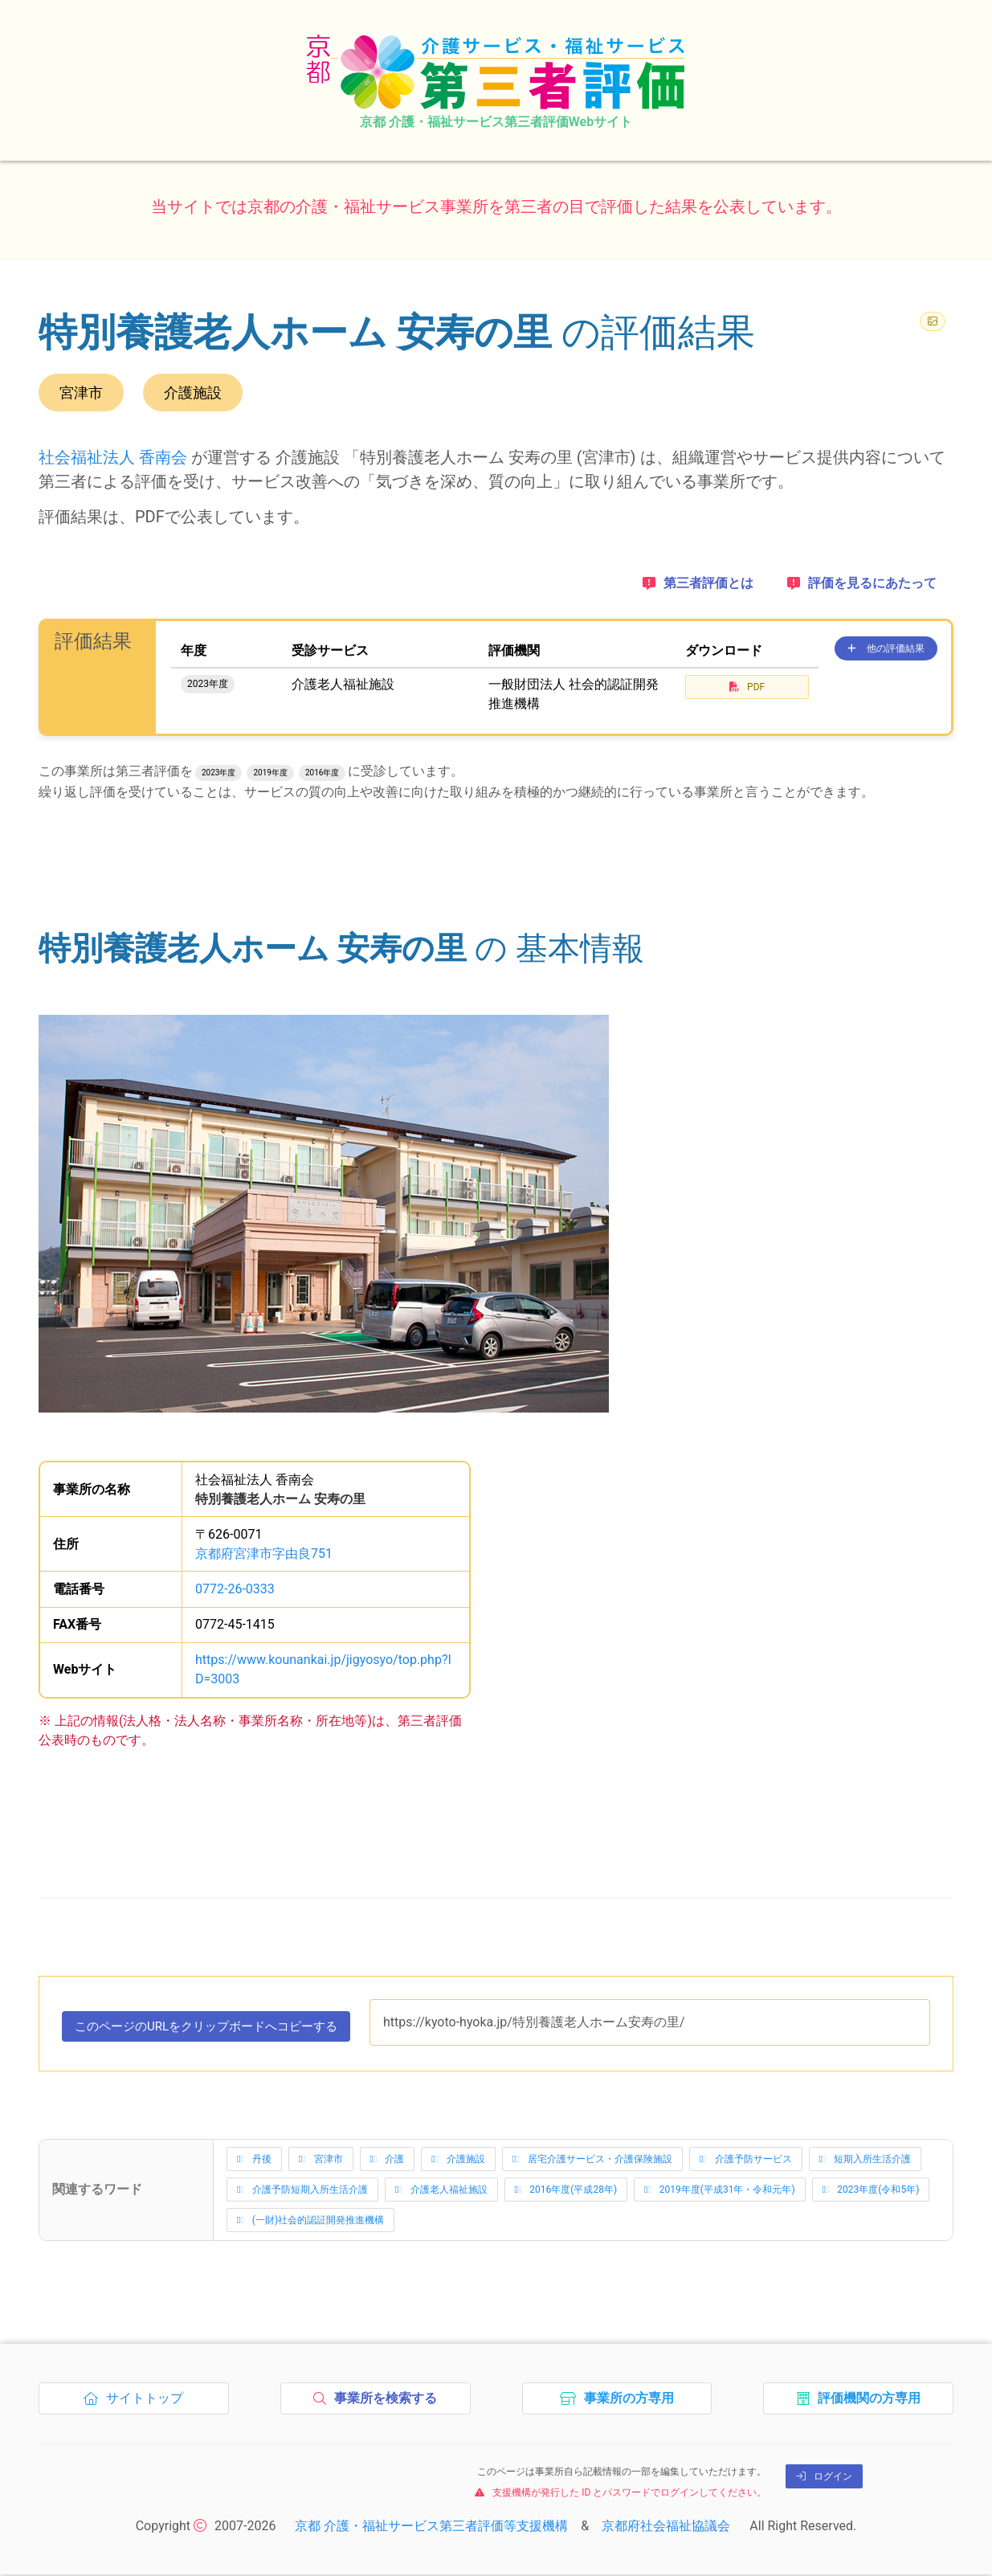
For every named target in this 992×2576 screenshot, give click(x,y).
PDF (747, 687)
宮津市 (321, 2161)
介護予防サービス (746, 2161)
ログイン (824, 2478)
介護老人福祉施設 (441, 2192)
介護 (387, 2161)
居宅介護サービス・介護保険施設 (592, 2161)
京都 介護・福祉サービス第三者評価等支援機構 (431, 2527)
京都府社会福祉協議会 (666, 2527)
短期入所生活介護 (865, 2161)
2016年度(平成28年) (566, 2192)
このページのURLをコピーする (216, 2030)
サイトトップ (138, 2404)
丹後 (254, 2161)
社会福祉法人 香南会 (113, 457)
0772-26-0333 (235, 1589)
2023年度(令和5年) (871, 2192)
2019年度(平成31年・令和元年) (719, 2192)
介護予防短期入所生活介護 (302, 2192)
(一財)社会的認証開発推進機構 (310, 2222)
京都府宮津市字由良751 (264, 1553)
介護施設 (458, 2161)
